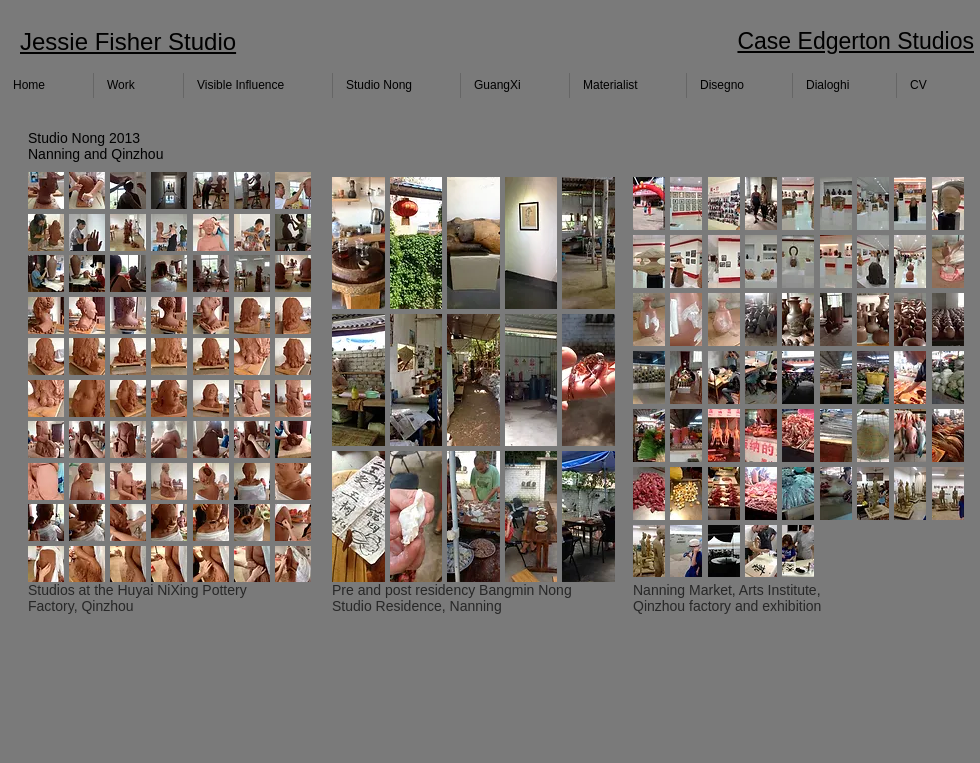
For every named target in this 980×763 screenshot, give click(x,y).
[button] (46, 190)
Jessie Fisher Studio (128, 41)
